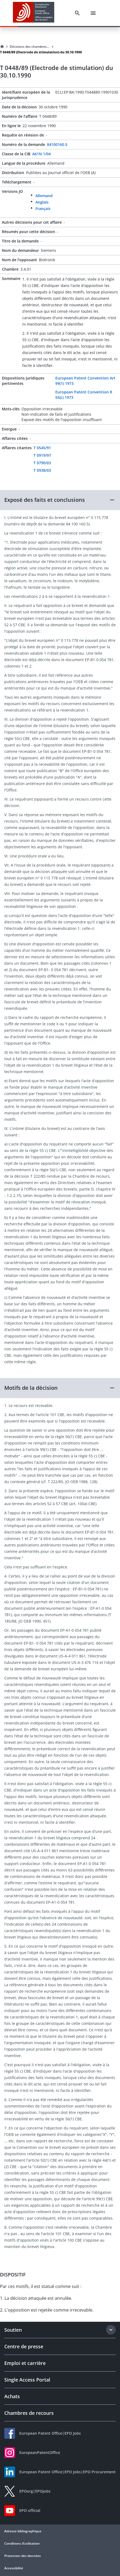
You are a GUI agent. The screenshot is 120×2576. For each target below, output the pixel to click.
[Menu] (93, 13)
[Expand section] (111, 2330)
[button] (60, 500)
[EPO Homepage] (33, 13)
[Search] (77, 13)
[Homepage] (2, 47)
